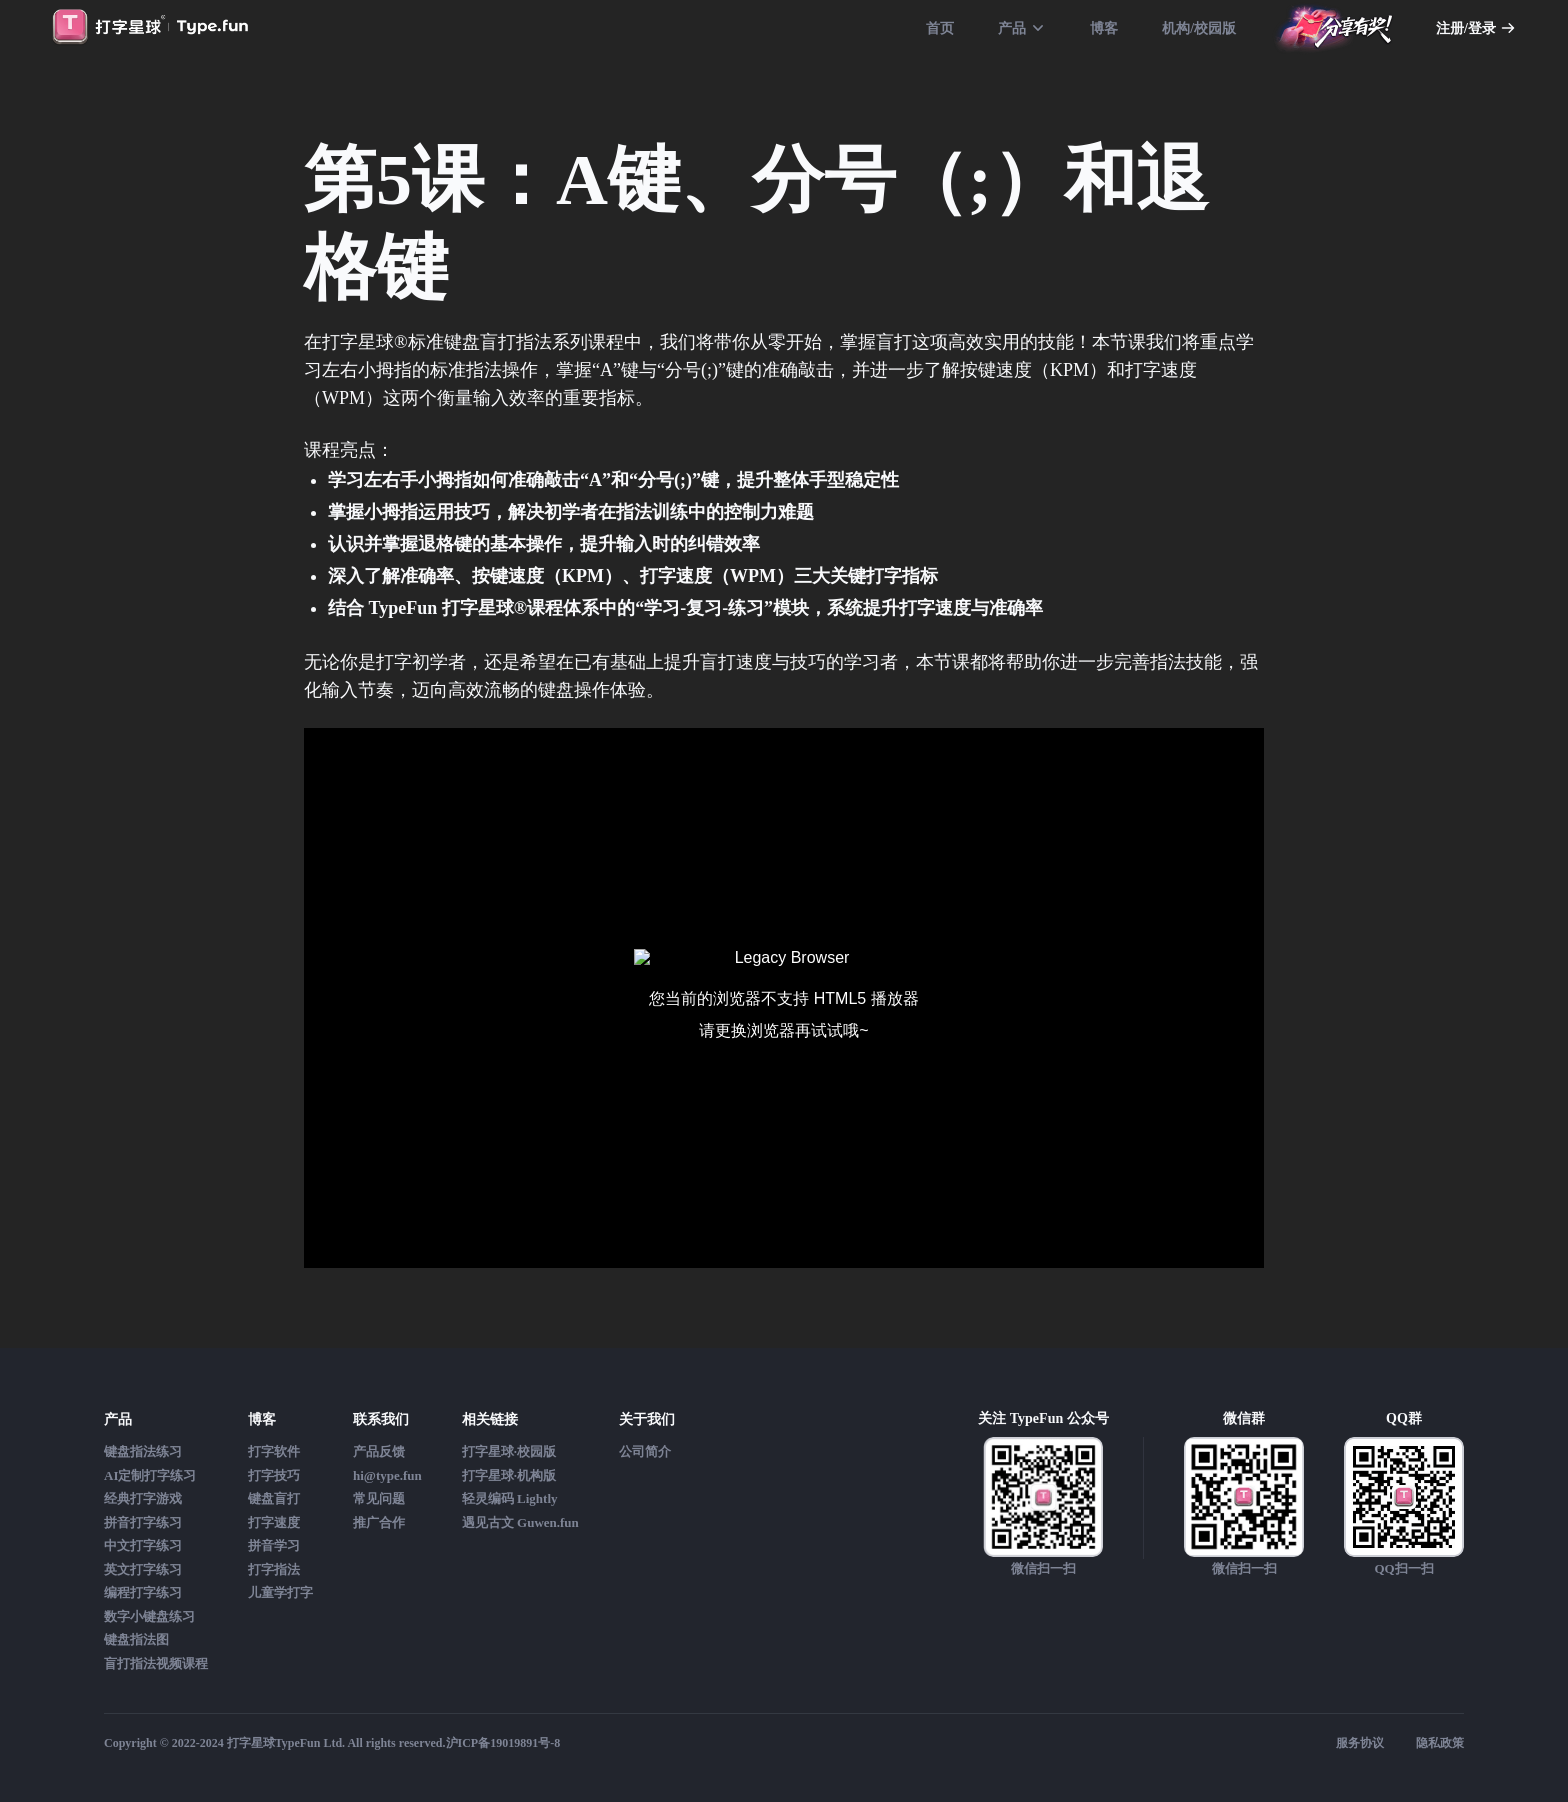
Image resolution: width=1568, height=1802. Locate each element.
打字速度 (274, 1522)
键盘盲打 (274, 1498)
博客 (1104, 28)
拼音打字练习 (143, 1522)
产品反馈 (379, 1451)
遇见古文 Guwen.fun (520, 1522)
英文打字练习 (143, 1569)
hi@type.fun (387, 1475)
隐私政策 (1440, 1743)
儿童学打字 (280, 1592)
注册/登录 (1476, 28)
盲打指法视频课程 (156, 1663)
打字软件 (274, 1451)
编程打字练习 (143, 1592)
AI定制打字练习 (150, 1475)
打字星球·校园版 (509, 1451)
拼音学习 (274, 1545)
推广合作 (379, 1522)
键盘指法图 (136, 1639)
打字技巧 (274, 1475)
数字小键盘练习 (149, 1616)
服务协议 (1360, 1743)
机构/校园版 (1199, 28)
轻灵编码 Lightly (510, 1498)
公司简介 (645, 1451)
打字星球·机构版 (509, 1475)
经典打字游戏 (143, 1498)
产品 (1022, 28)
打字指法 (274, 1569)
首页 (940, 28)
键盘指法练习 (143, 1451)
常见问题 (379, 1498)
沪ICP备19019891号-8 (503, 1743)
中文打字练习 (143, 1545)
